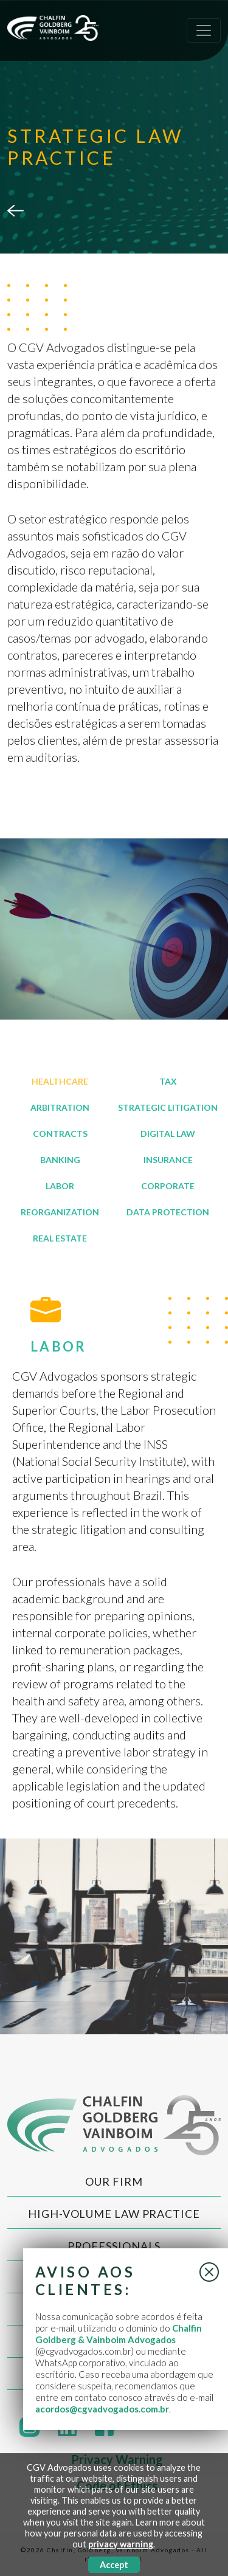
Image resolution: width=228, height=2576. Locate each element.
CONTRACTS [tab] (60, 1133)
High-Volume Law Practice (114, 2213)
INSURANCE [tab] (168, 1160)
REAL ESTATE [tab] (60, 1238)
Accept (114, 2565)
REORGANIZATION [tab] (60, 1212)
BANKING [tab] (60, 1160)
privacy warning (120, 2544)
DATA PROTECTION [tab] (167, 1212)
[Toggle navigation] (204, 30)
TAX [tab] (168, 1081)
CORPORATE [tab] (168, 1186)
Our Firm (113, 2181)
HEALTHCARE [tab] (60, 1081)
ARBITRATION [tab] (59, 1107)
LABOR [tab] (60, 1186)
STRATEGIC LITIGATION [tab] (168, 1107)
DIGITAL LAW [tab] (167, 1133)
